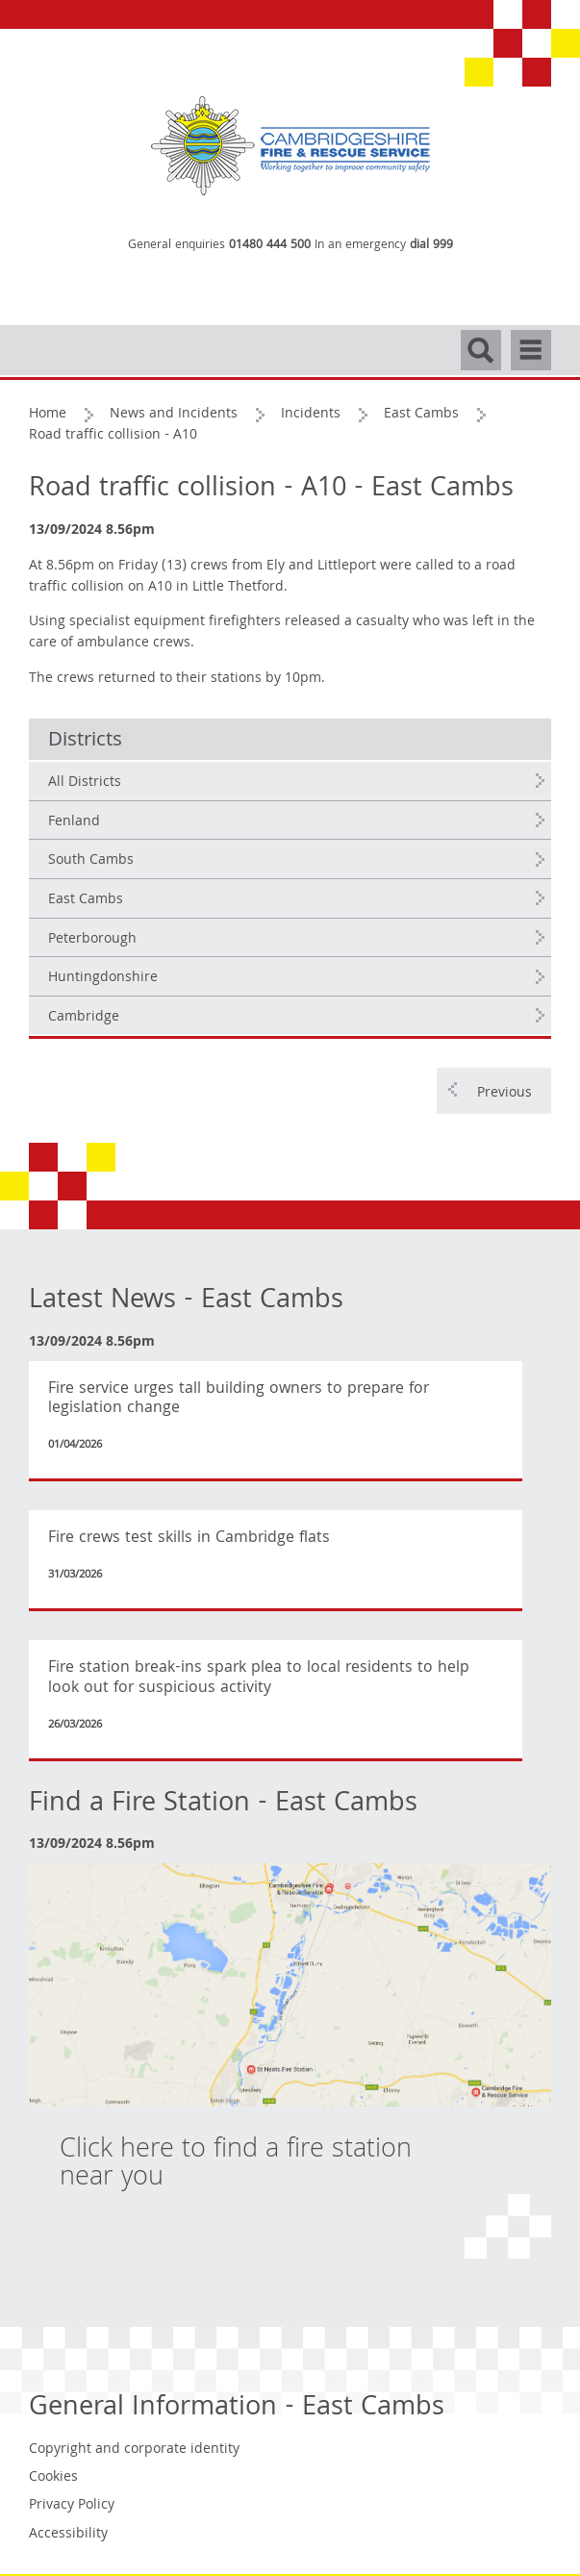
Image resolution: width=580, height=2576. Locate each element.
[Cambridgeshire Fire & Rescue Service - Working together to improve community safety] (290, 146)
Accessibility (68, 2534)
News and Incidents (174, 414)
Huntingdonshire (103, 978)
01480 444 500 (270, 246)
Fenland (74, 822)
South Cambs (91, 860)
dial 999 (431, 246)
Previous (504, 1093)
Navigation (531, 341)
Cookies (53, 2477)
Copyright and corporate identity (134, 2450)
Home (47, 414)
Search (481, 341)
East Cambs (421, 414)
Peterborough (92, 939)
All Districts (84, 783)
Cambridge (83, 1017)
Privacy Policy (71, 2505)
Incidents (310, 414)
